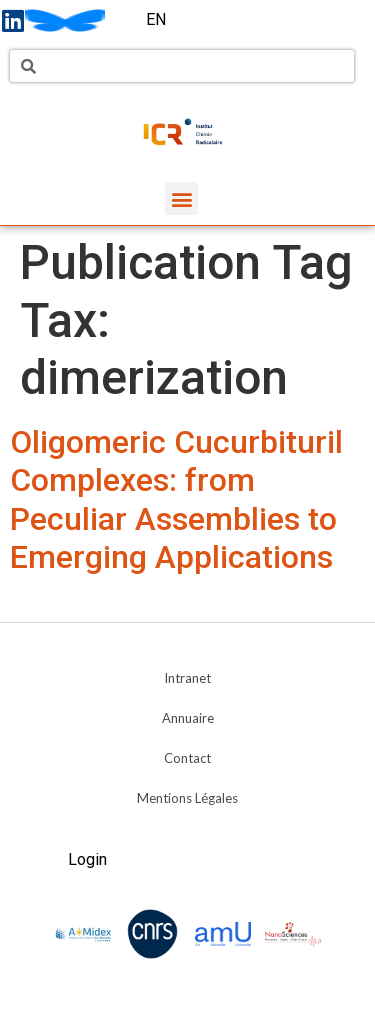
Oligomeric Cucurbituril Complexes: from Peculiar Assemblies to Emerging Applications (176, 499)
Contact (187, 758)
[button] (181, 198)
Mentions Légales (187, 798)
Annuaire (188, 718)
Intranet (187, 678)
